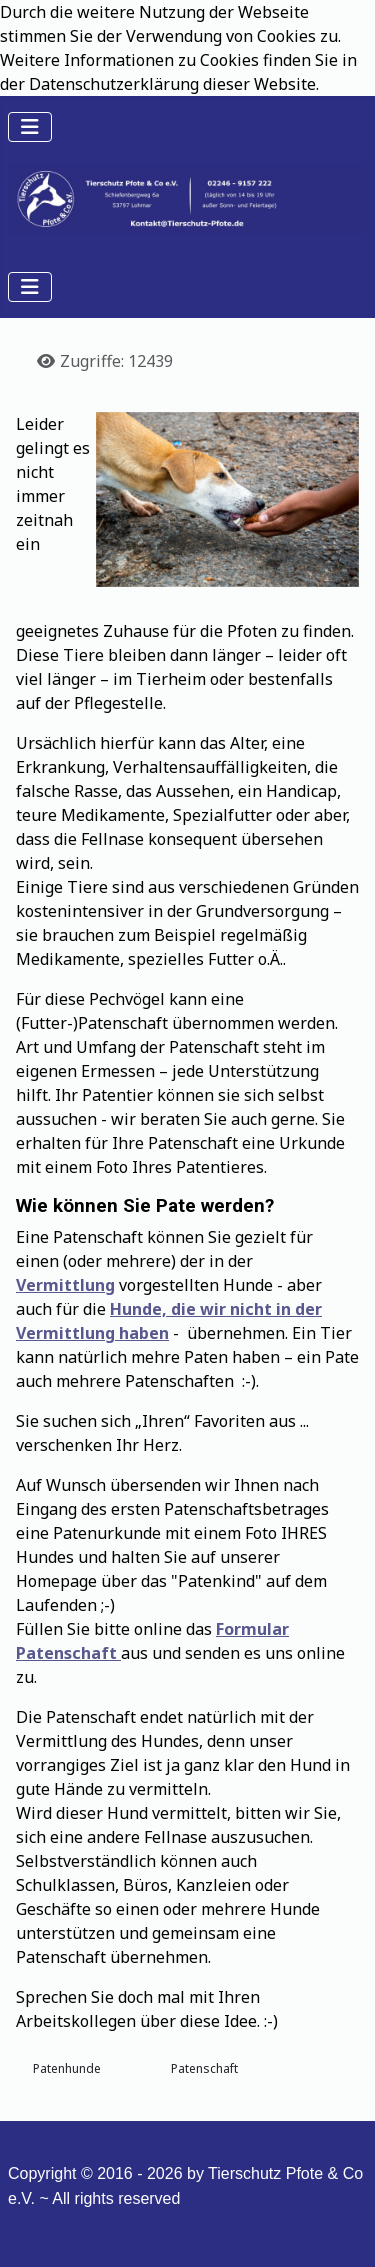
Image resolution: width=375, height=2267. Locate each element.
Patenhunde (67, 2068)
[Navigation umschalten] (30, 127)
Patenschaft (204, 2068)
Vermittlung (65, 1285)
